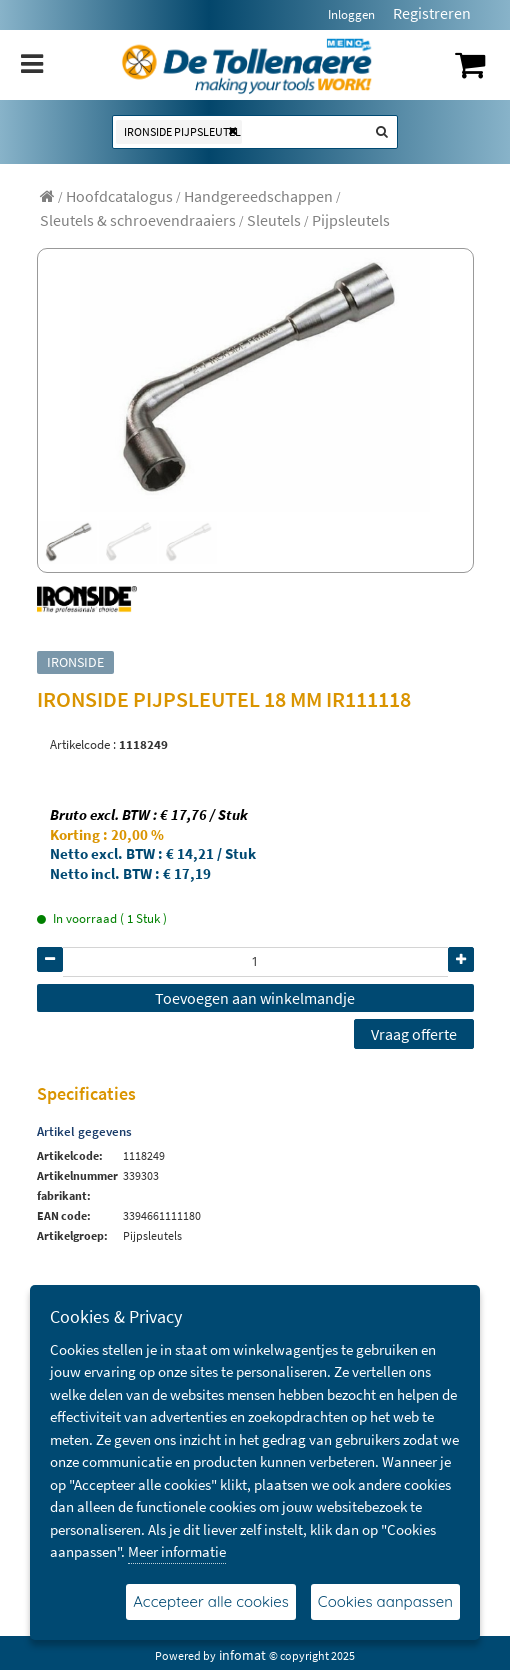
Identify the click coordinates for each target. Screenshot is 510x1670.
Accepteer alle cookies (211, 1601)
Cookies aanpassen (385, 1601)
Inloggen (351, 14)
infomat (242, 1655)
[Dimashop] (247, 65)
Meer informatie (177, 1551)
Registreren (432, 13)
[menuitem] (119, 196)
